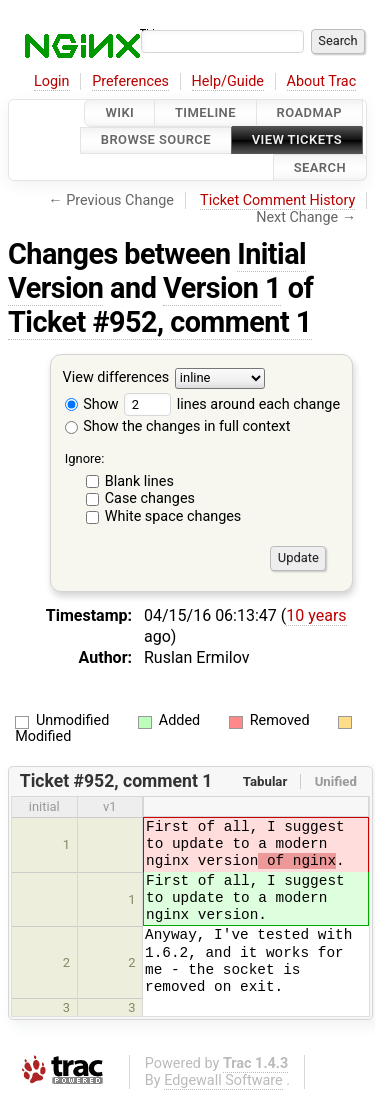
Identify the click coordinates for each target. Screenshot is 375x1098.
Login (52, 81)
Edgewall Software (223, 1080)
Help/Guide (228, 81)
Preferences (130, 81)
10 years (316, 615)
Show (92, 404)
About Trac (322, 81)
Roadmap (310, 112)
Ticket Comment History (277, 200)
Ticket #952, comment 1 (160, 322)
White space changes (173, 516)
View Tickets (297, 140)
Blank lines (139, 481)
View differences (116, 377)
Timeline (205, 112)
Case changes (150, 498)
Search (320, 167)
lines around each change (232, 404)
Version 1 (222, 288)
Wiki (119, 112)
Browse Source (156, 140)
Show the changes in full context (178, 426)
